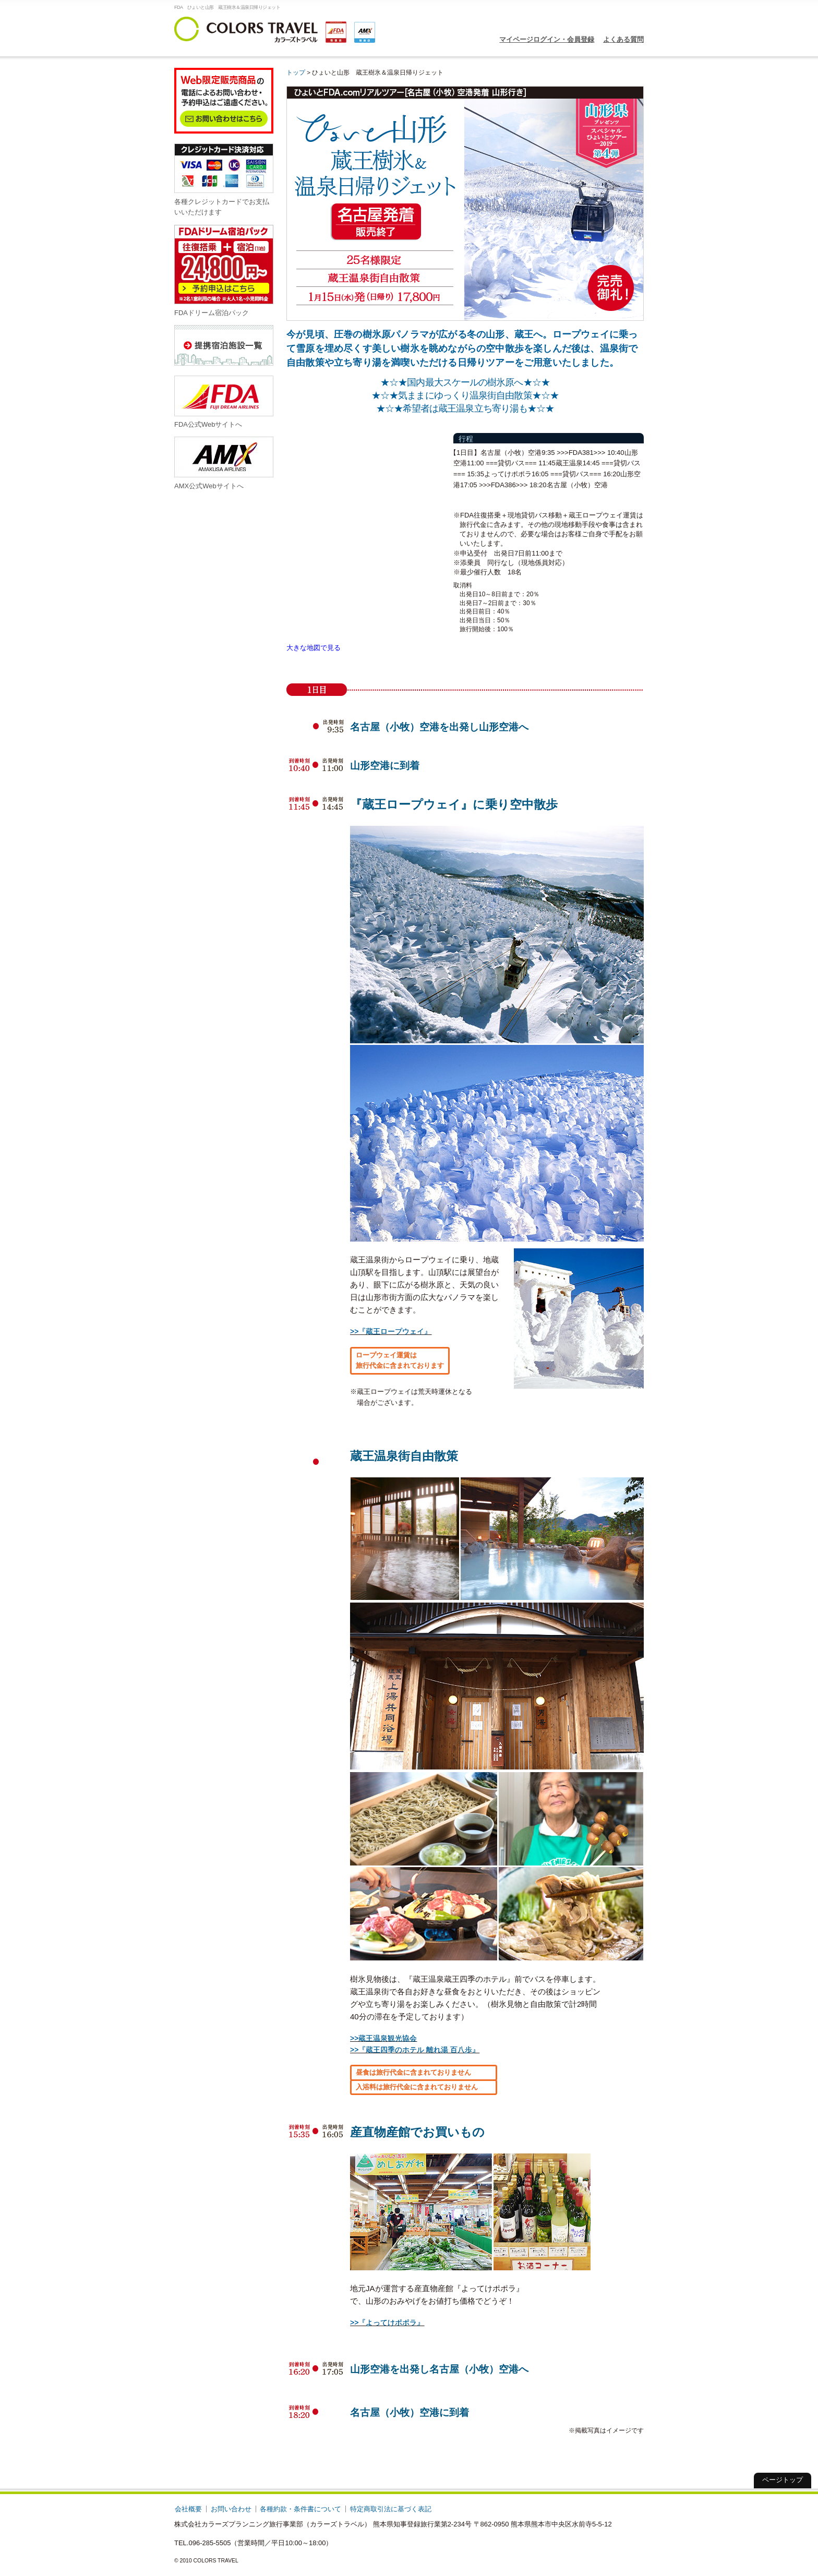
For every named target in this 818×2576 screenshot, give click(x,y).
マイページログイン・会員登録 (546, 39)
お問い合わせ (231, 2509)
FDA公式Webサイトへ (223, 402)
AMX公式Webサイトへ (223, 463)
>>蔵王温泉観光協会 (383, 2038)
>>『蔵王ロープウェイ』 (390, 1331)
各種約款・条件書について (300, 2509)
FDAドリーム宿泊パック (223, 270)
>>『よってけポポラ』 (387, 2322)
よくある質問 (623, 39)
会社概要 (188, 2509)
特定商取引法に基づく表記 (390, 2509)
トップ (295, 72)
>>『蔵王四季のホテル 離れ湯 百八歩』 (414, 2049)
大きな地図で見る (313, 648)
